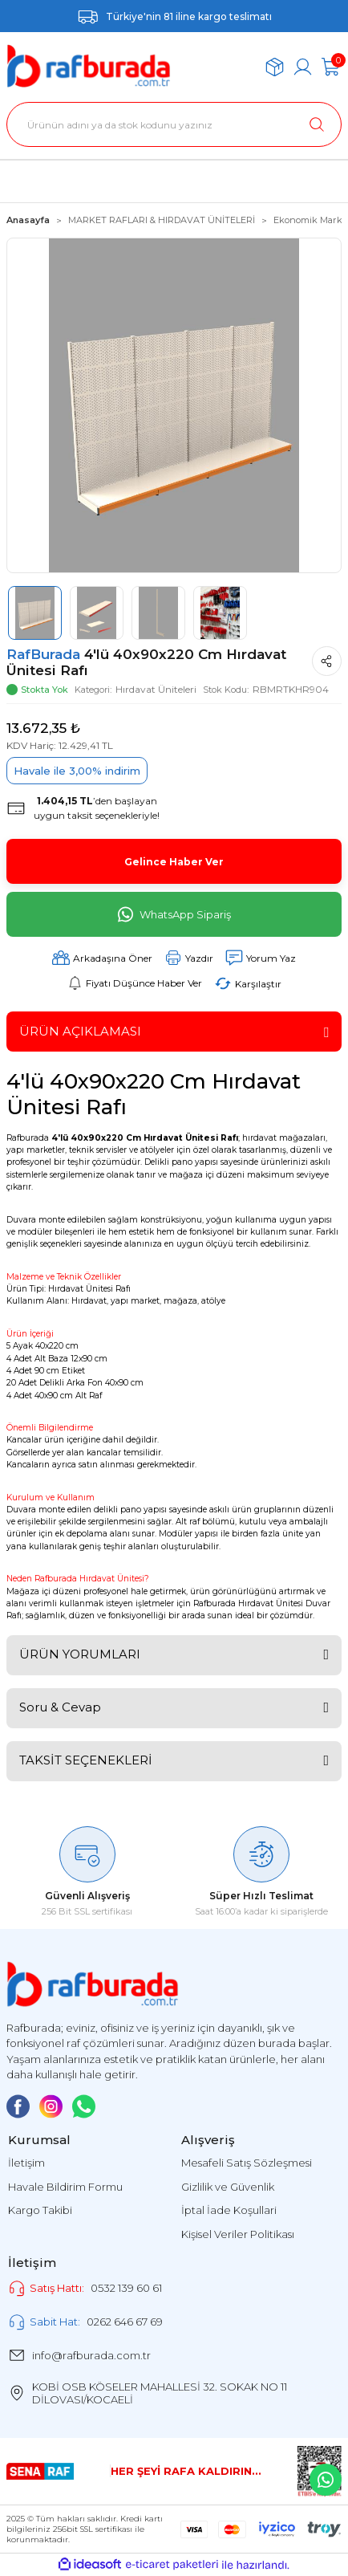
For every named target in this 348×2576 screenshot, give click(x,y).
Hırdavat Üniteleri (155, 689)
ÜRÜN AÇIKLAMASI (80, 1031)
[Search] (174, 124)
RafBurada (45, 654)
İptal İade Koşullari (229, 2210)
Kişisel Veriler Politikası (237, 2234)
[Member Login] (303, 67)
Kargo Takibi (40, 2210)
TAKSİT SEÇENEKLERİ (85, 1760)
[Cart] (331, 67)
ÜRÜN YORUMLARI (79, 1654)
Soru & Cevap (60, 1707)
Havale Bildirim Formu (65, 2186)
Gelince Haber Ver (174, 862)
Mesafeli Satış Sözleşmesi (246, 2162)
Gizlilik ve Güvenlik (227, 2186)
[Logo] (88, 66)
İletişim (26, 2162)
